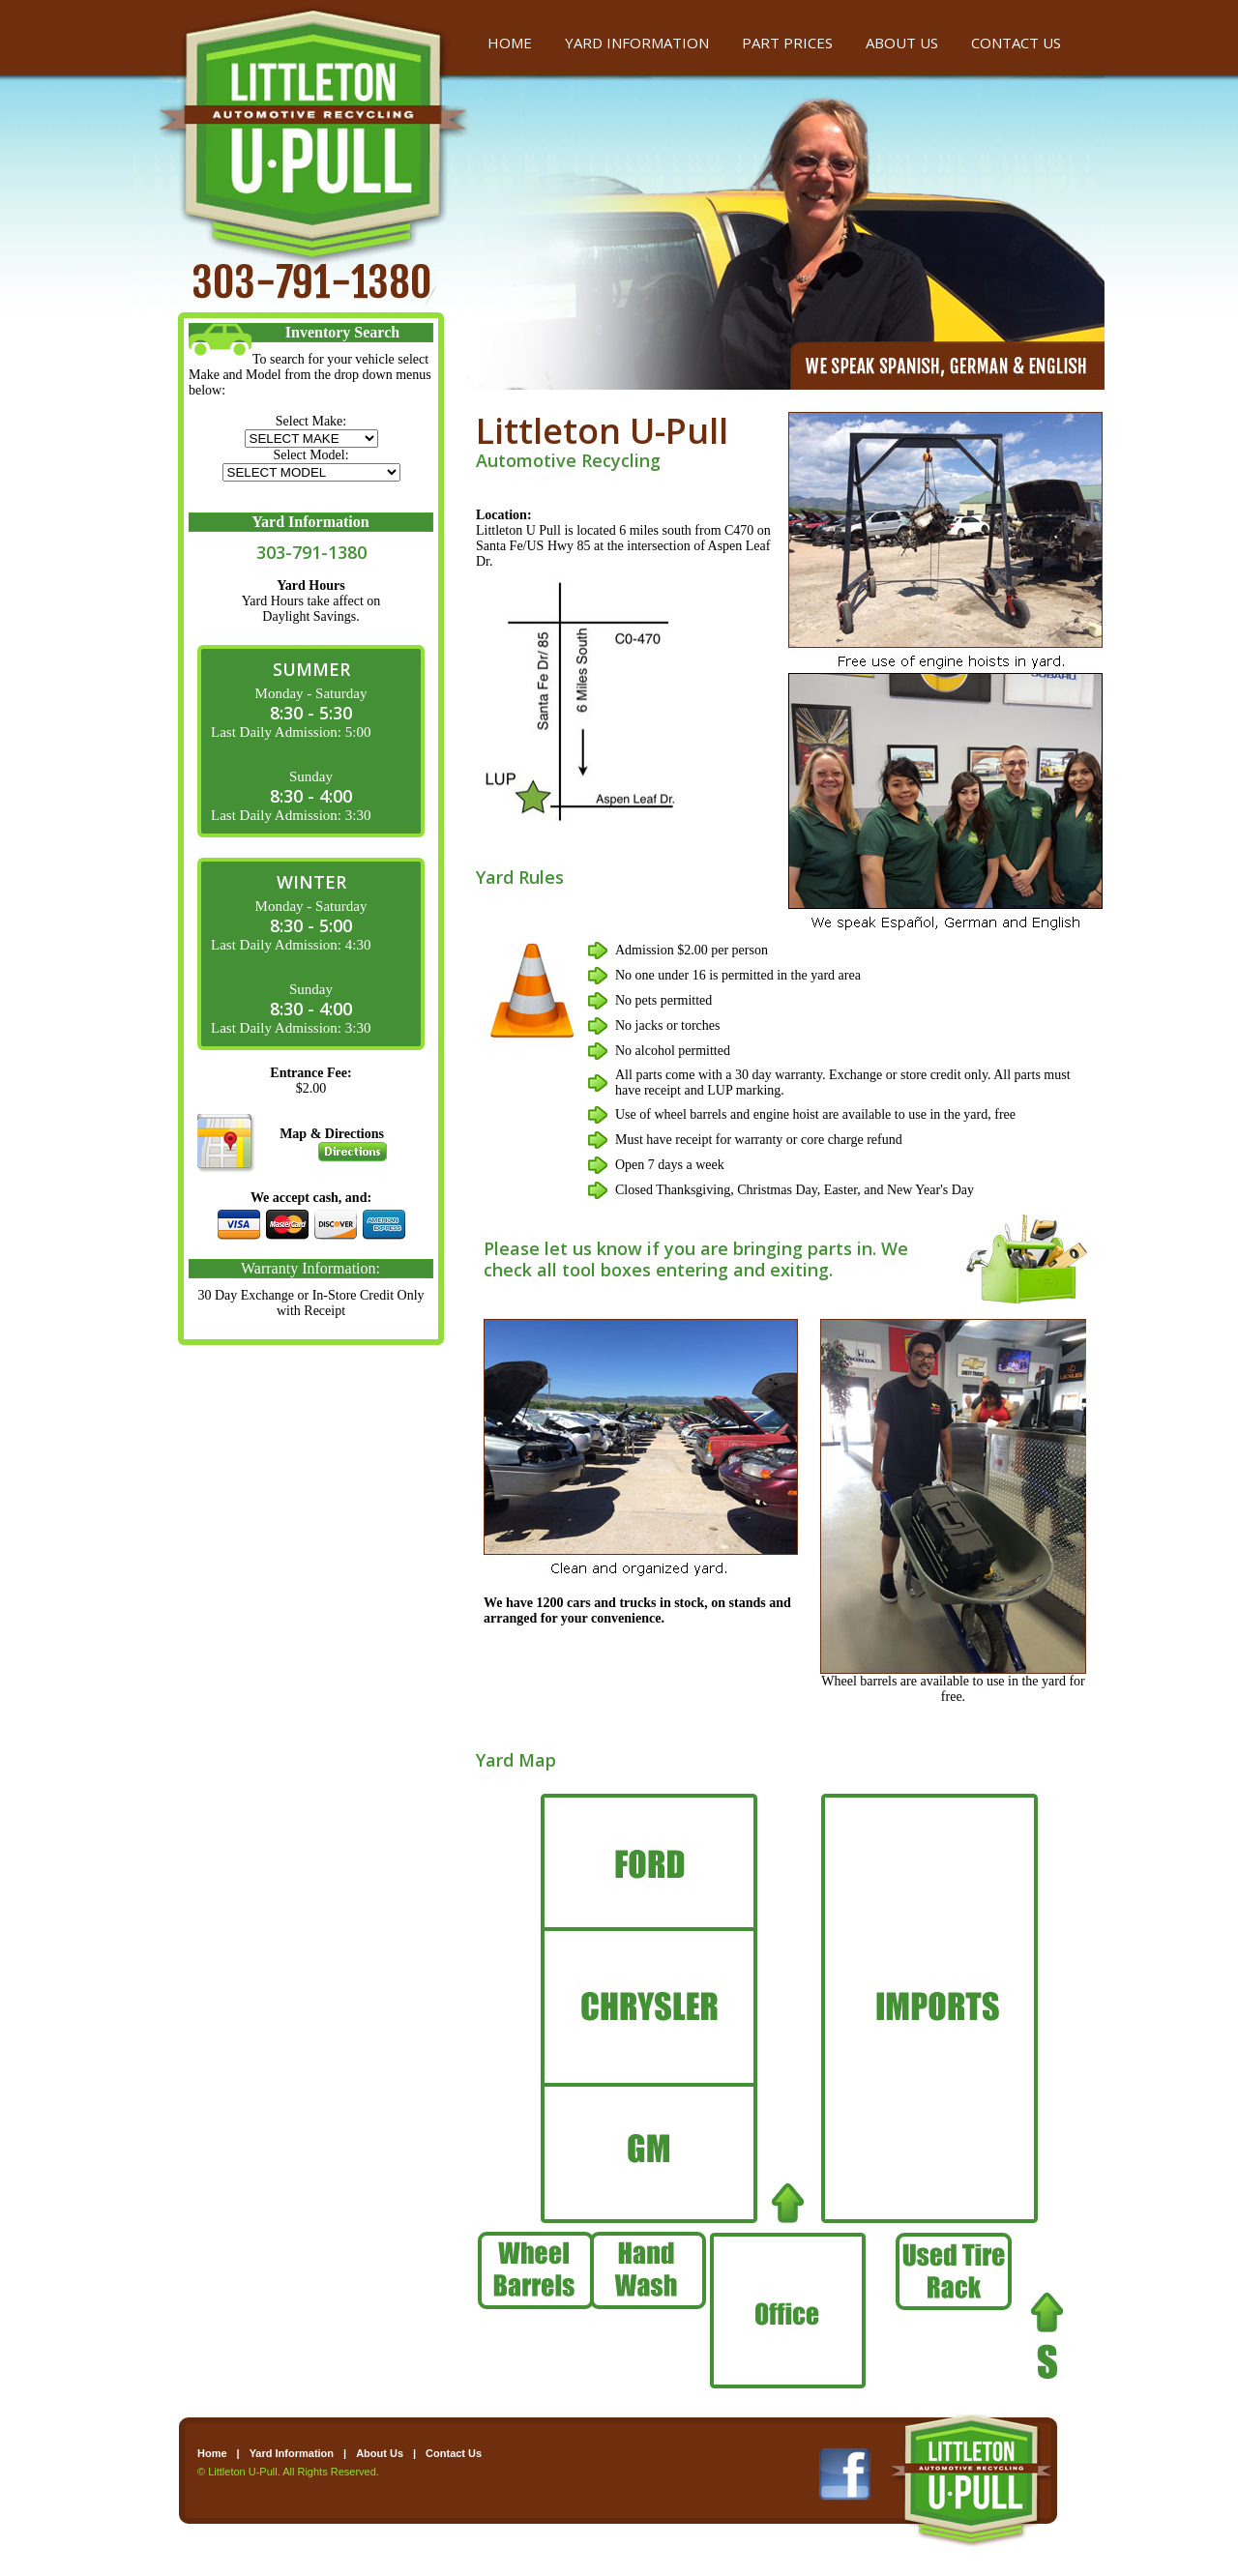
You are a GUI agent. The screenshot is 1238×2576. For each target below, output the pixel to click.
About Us (379, 2453)
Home (212, 2453)
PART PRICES (787, 42)
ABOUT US (902, 42)
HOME (509, 42)
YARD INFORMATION (637, 42)
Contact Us (454, 2453)
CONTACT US (1016, 42)
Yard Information (292, 2453)
